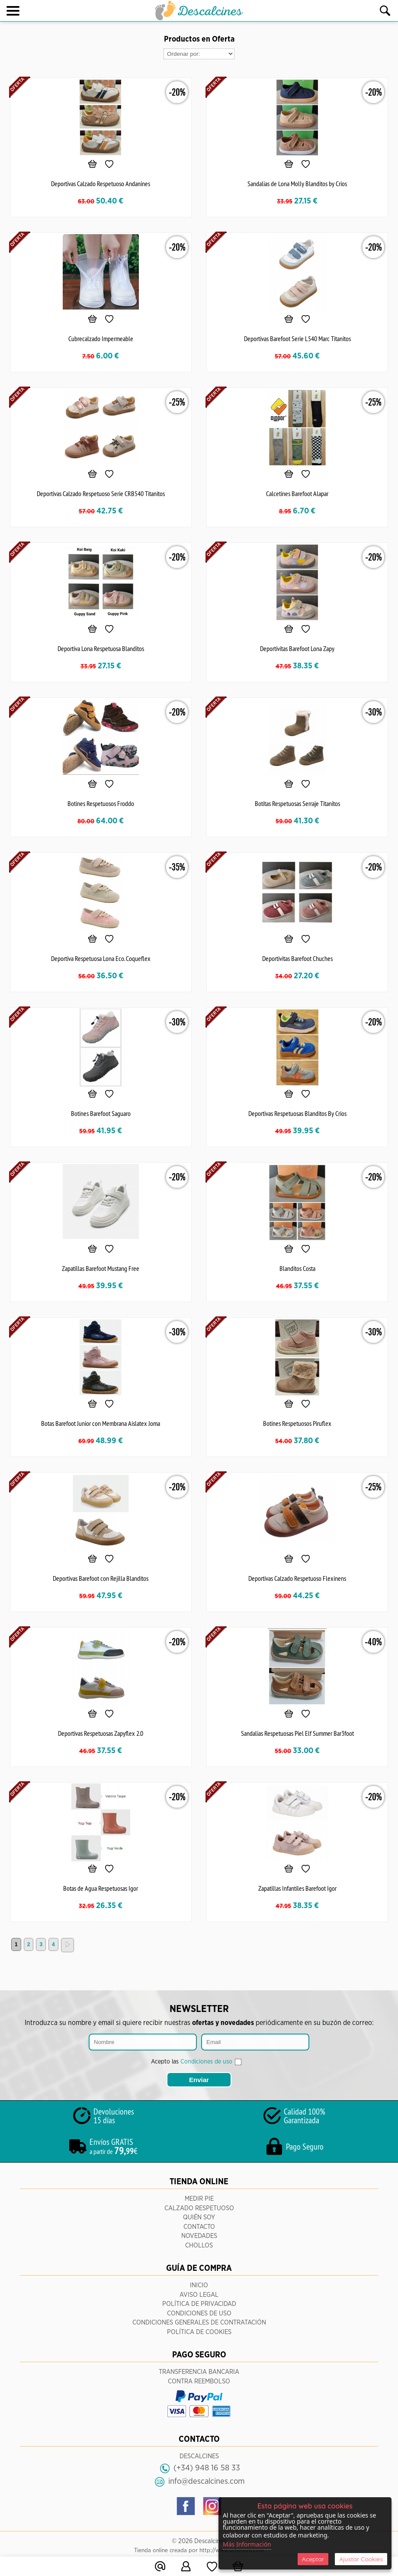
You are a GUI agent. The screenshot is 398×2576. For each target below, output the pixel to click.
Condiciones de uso (206, 2062)
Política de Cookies (199, 2332)
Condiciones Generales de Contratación (199, 2322)
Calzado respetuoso (199, 2208)
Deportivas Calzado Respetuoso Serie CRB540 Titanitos (101, 493)
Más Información (247, 2544)
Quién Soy (199, 2217)
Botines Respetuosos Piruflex (297, 1423)
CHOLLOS (199, 2245)
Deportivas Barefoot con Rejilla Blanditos (100, 1578)
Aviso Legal (199, 2295)
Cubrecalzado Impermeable (100, 338)
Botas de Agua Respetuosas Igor (100, 1888)
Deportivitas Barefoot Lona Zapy (297, 648)
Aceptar (313, 2559)
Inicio (199, 2285)
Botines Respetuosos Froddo (100, 803)
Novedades (199, 2236)
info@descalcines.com (206, 2481)
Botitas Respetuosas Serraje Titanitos (297, 803)
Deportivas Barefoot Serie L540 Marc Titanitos (297, 338)
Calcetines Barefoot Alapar (297, 493)
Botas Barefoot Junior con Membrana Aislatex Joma (100, 1423)
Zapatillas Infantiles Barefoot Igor (297, 1888)
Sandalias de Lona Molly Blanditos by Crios (297, 183)
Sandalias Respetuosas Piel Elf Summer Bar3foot (297, 1733)
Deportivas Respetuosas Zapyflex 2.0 (100, 1733)
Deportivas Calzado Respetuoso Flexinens (297, 1578)
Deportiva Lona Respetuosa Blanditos (101, 648)
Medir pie (199, 2199)
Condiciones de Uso (199, 2313)
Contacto (199, 2227)
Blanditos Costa (297, 1268)
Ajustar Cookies (361, 2559)
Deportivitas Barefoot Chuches (297, 958)
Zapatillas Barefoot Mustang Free (100, 1268)
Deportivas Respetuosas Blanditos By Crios (297, 1113)
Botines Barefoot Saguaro (101, 1113)
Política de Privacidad (199, 2304)
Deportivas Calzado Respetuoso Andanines (100, 183)
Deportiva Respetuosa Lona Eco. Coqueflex (101, 958)
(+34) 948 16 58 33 (206, 2468)
